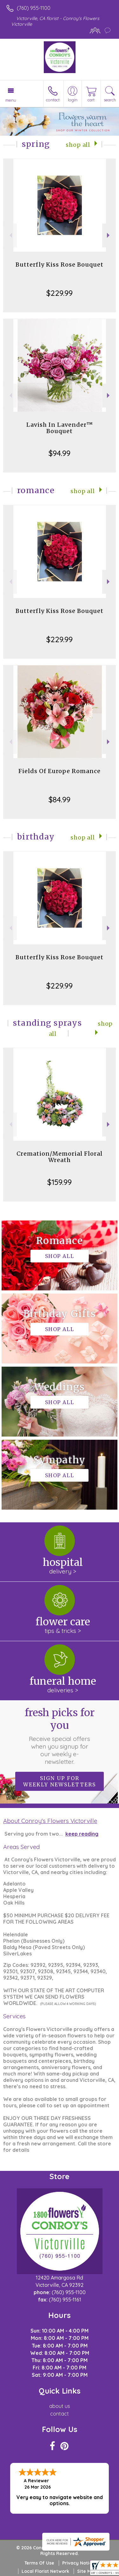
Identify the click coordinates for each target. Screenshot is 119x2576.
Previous (10, 235)
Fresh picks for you (60, 1735)
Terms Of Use (39, 2563)
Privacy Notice (78, 2563)
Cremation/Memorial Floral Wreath (59, 1157)
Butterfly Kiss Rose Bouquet (59, 264)
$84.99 (59, 799)
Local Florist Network (45, 2571)
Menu (10, 100)
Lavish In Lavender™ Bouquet (59, 428)
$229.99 (59, 293)
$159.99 (59, 1182)
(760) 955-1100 (33, 8)
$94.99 (59, 453)
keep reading (81, 1834)
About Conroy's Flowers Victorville (50, 1821)
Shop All (78, 144)
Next (109, 235)
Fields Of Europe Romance (59, 771)
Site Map (86, 2571)
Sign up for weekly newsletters (59, 1781)
